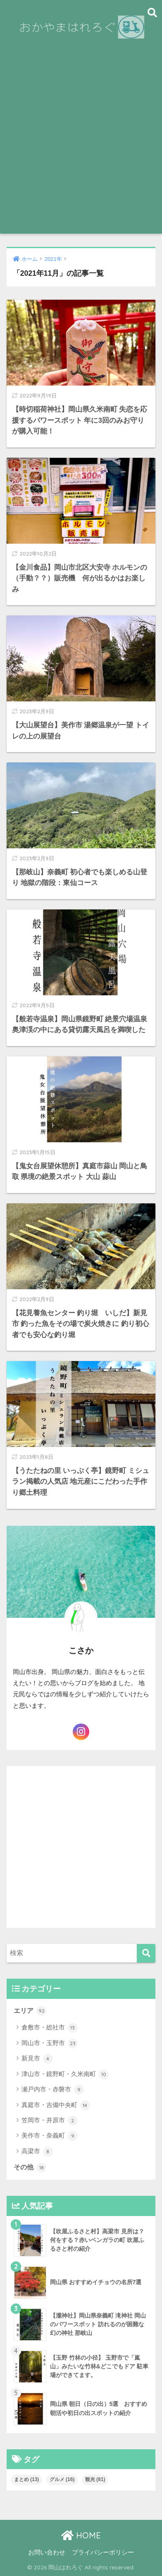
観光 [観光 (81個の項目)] (95, 2479)
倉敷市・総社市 (49, 2028)
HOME (81, 2535)
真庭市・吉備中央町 (55, 2105)
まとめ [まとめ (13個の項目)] (26, 2479)
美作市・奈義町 (49, 2136)
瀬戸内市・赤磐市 (52, 2090)
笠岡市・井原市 (49, 2121)
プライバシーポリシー (103, 2552)
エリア (30, 2011)
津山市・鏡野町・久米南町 (65, 2074)
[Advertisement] (81, 149)
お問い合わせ (46, 2552)
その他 (30, 2168)
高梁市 (37, 2152)
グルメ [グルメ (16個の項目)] (62, 2479)
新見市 (37, 2059)
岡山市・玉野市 (49, 2043)
